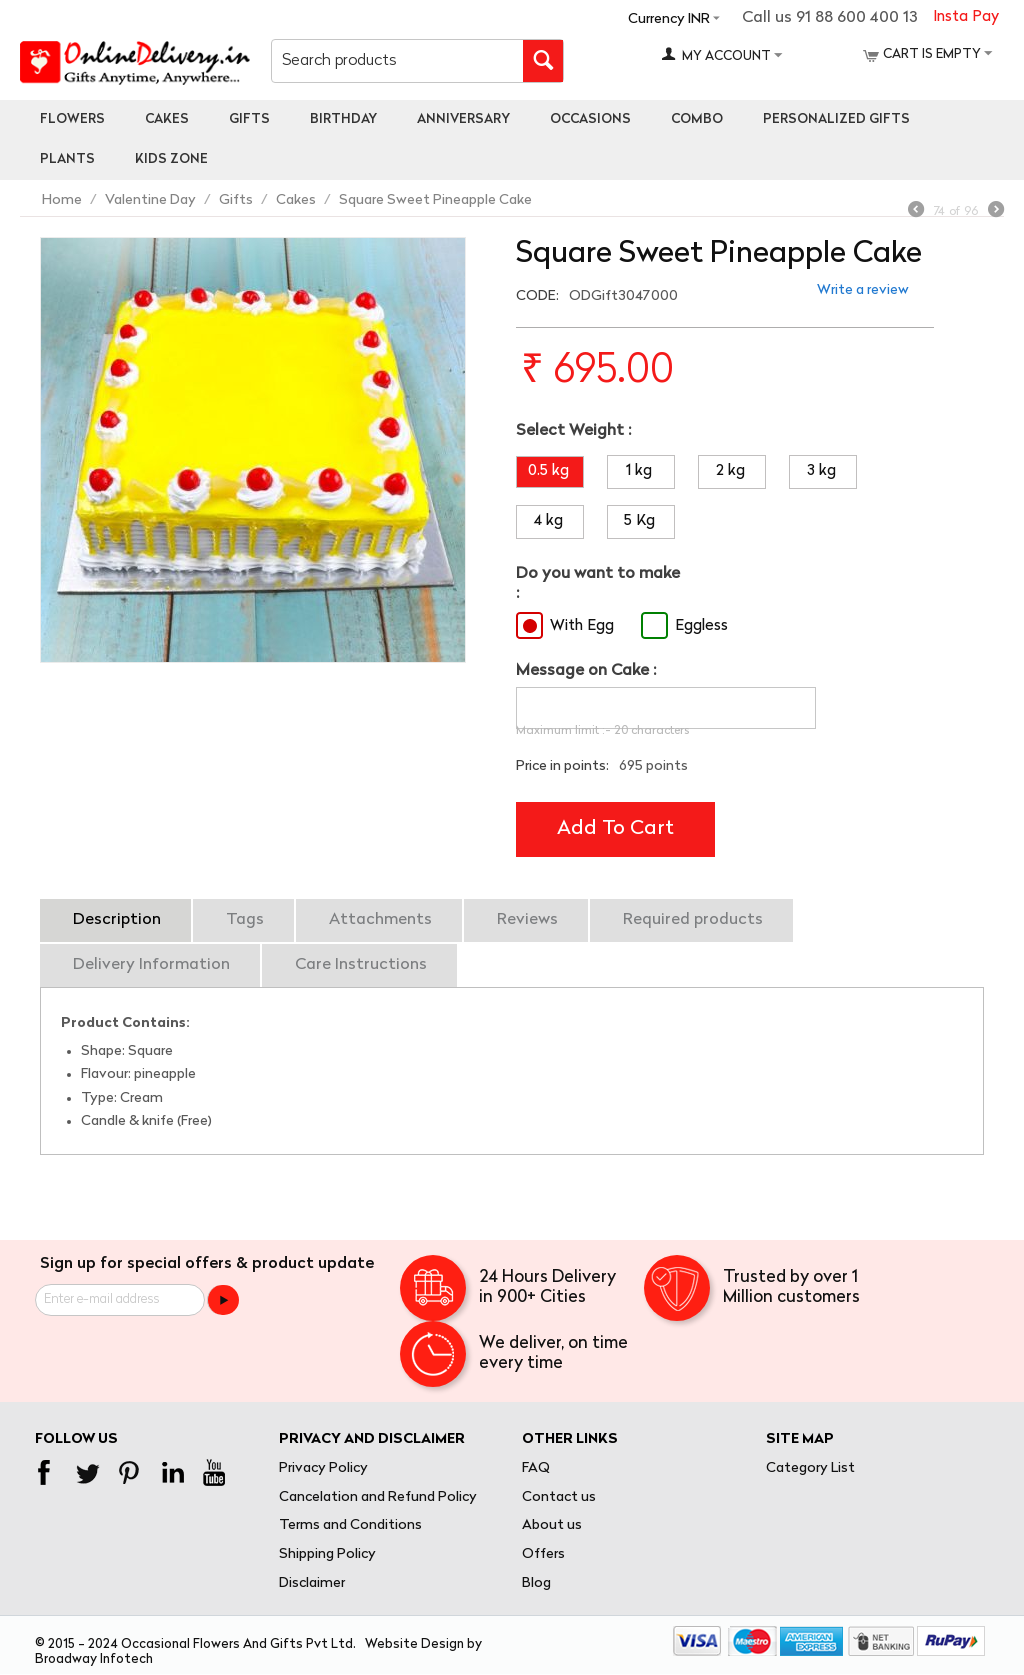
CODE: (537, 296)
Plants (67, 159)
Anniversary (463, 119)
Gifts (249, 119)
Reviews (527, 920)
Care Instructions (361, 965)
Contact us (559, 1497)
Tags (245, 920)
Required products (693, 920)
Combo (697, 119)
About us (552, 1525)
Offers (543, 1554)
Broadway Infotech (94, 1659)
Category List (810, 1468)
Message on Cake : (586, 671)
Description (117, 920)
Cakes (167, 119)
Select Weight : (573, 431)
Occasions (590, 119)
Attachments (380, 920)
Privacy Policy (323, 1468)
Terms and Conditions (350, 1525)
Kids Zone (171, 159)
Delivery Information (151, 965)
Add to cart (615, 829)
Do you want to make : (598, 583)
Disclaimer (312, 1583)
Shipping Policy (327, 1554)
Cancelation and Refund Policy (378, 1497)
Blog (536, 1583)
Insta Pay (966, 17)
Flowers (72, 119)
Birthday (343, 119)
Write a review (863, 290)
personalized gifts (836, 119)
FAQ (536, 1468)
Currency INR (669, 19)
